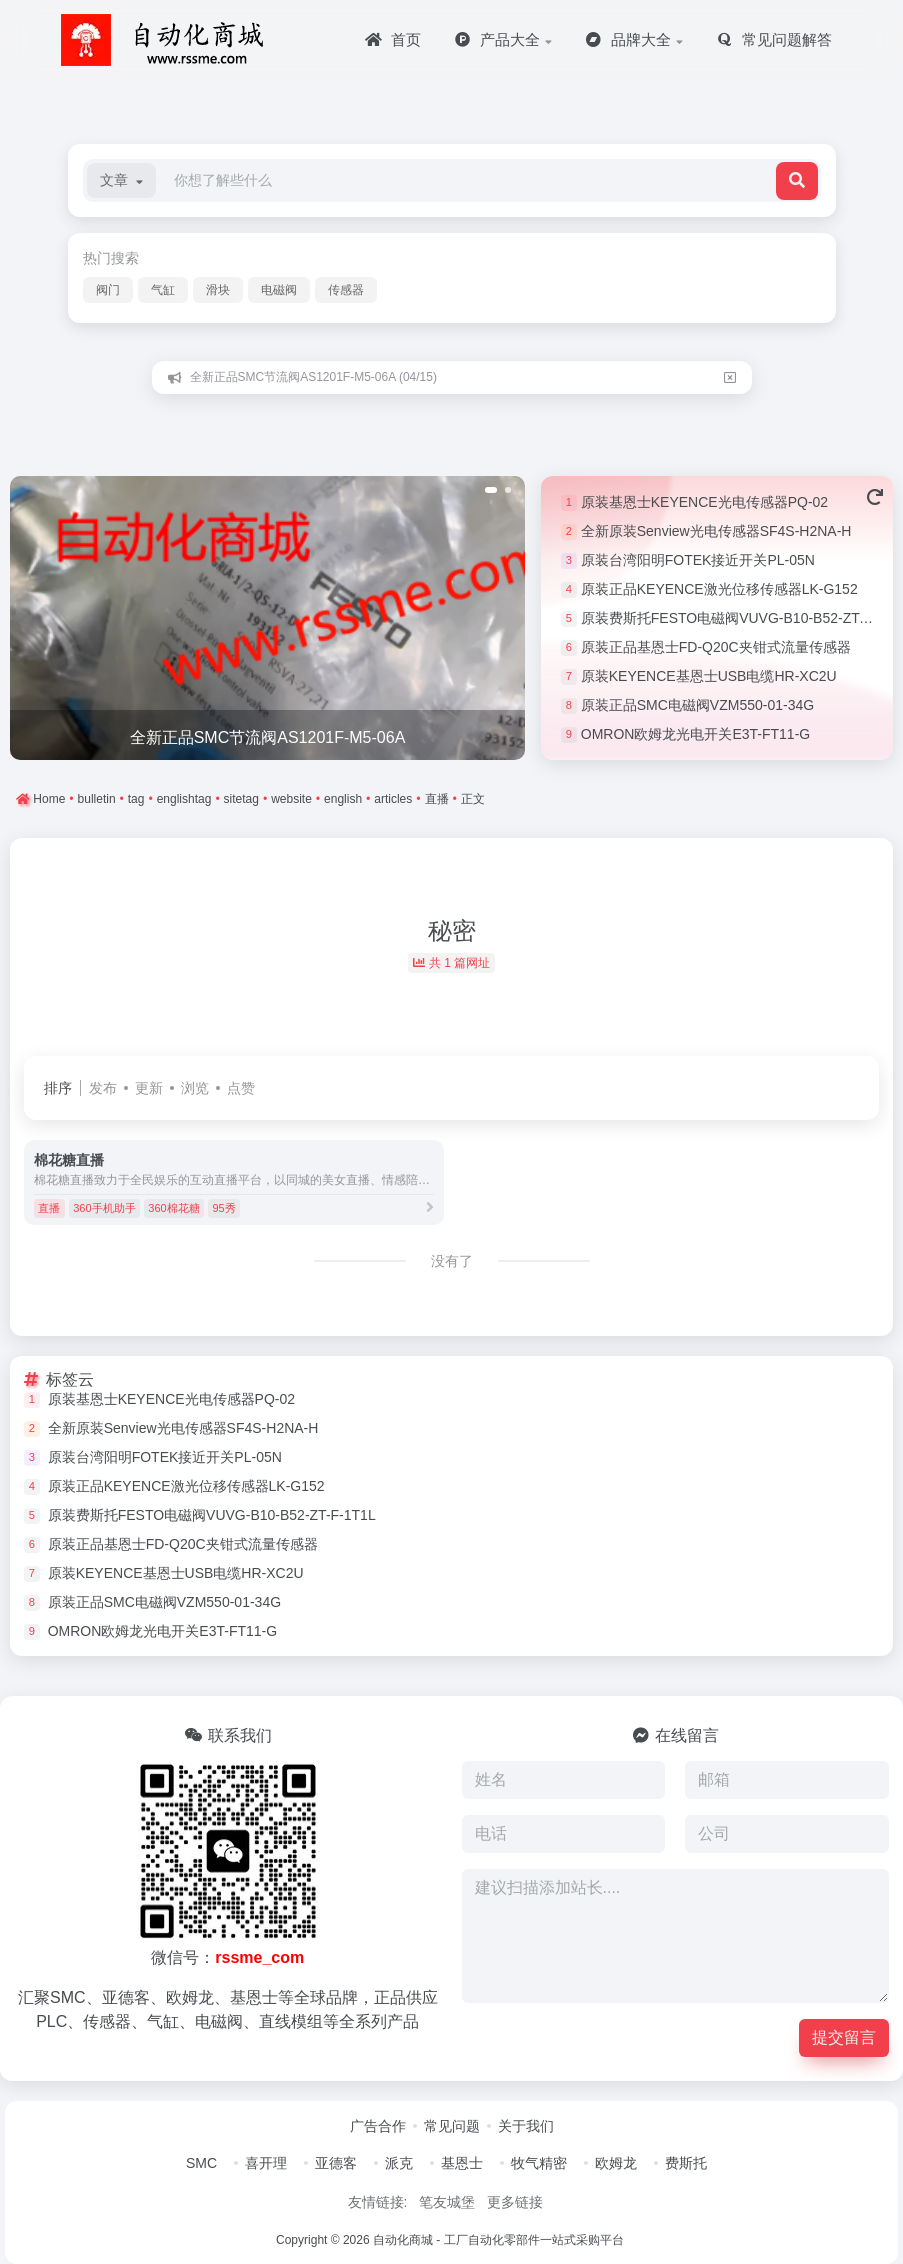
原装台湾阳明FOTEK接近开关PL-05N (698, 560)
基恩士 (462, 2163)
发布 (103, 1088)
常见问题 (452, 2126)
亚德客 (336, 2163)
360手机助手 (104, 1208)
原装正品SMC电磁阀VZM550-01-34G (697, 705)
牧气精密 (539, 2163)
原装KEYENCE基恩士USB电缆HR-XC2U (709, 676)
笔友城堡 (447, 2202)
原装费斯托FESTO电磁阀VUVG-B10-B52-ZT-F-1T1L (212, 1515)
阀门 (108, 290)
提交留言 (844, 2037)
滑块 (218, 290)
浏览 (195, 1088)
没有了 (452, 1261)
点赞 (241, 1088)
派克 (399, 2163)
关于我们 (526, 2126)
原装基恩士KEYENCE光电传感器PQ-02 (704, 502)
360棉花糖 (173, 1208)
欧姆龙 (616, 2163)
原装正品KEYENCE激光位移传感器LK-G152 (719, 589)
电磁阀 (279, 290)
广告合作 (378, 2126)
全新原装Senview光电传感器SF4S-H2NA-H (716, 531)
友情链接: (378, 2202)
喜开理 (266, 2163)
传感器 (346, 290)
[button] (121, 180)
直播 (49, 1208)
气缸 (163, 290)
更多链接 (515, 2202)
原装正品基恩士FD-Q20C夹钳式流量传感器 (716, 647)
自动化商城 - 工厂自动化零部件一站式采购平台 (498, 2240)
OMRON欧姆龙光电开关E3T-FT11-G (695, 734)
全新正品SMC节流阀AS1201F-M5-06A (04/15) (313, 377)
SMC (201, 2163)
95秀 (223, 1208)
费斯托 (686, 2163)
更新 (149, 1088)
